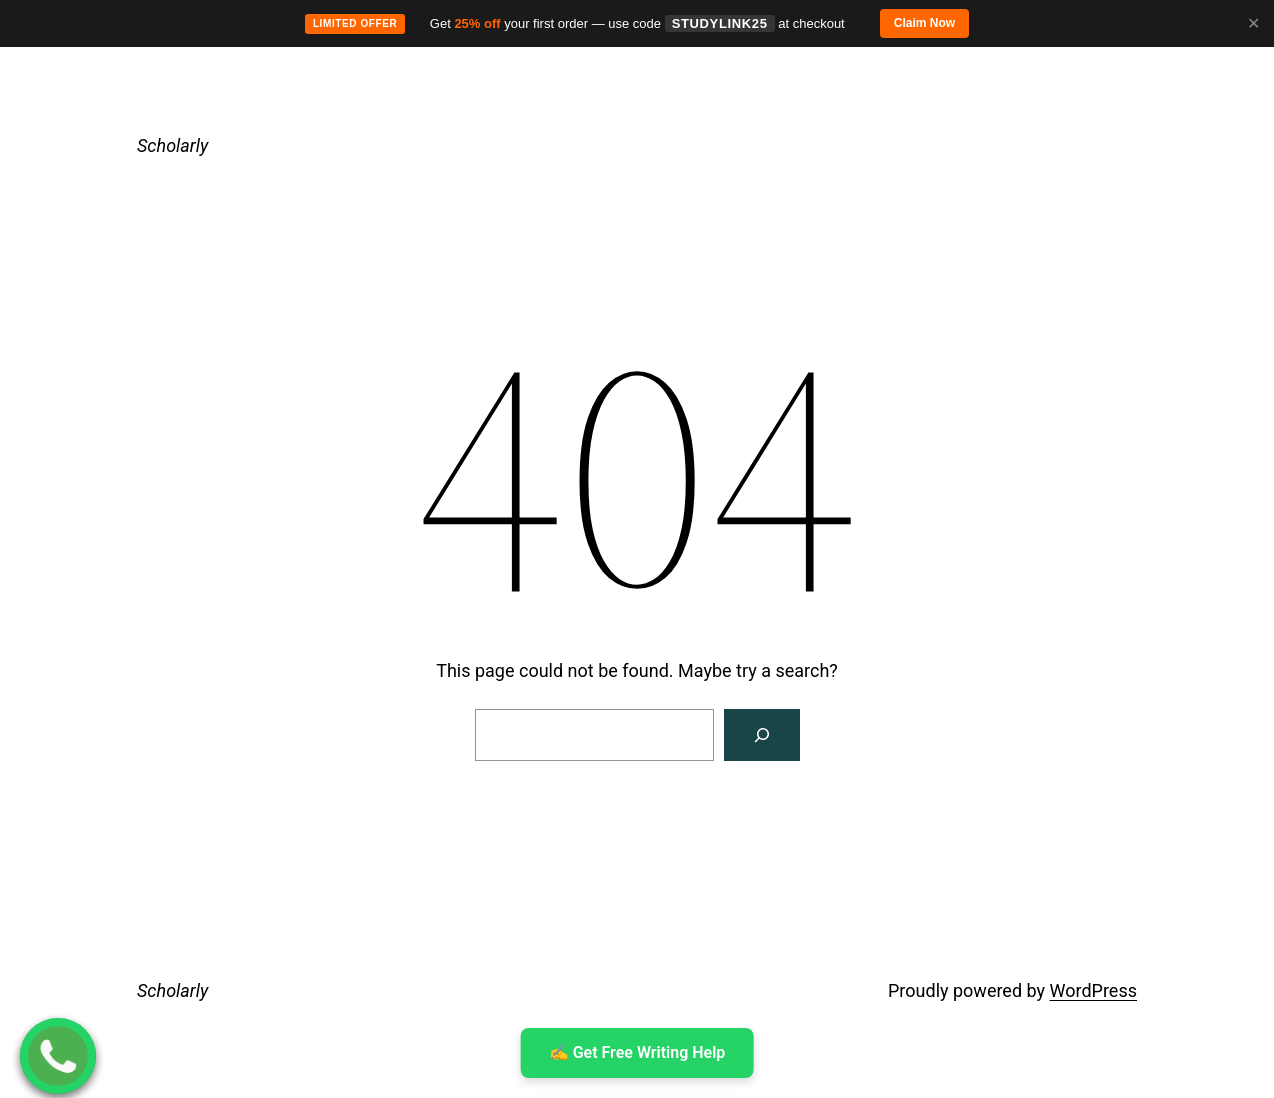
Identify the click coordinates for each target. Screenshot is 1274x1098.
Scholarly (172, 145)
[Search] (762, 735)
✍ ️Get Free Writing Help (637, 1052)
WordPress (1093, 990)
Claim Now (924, 23)
